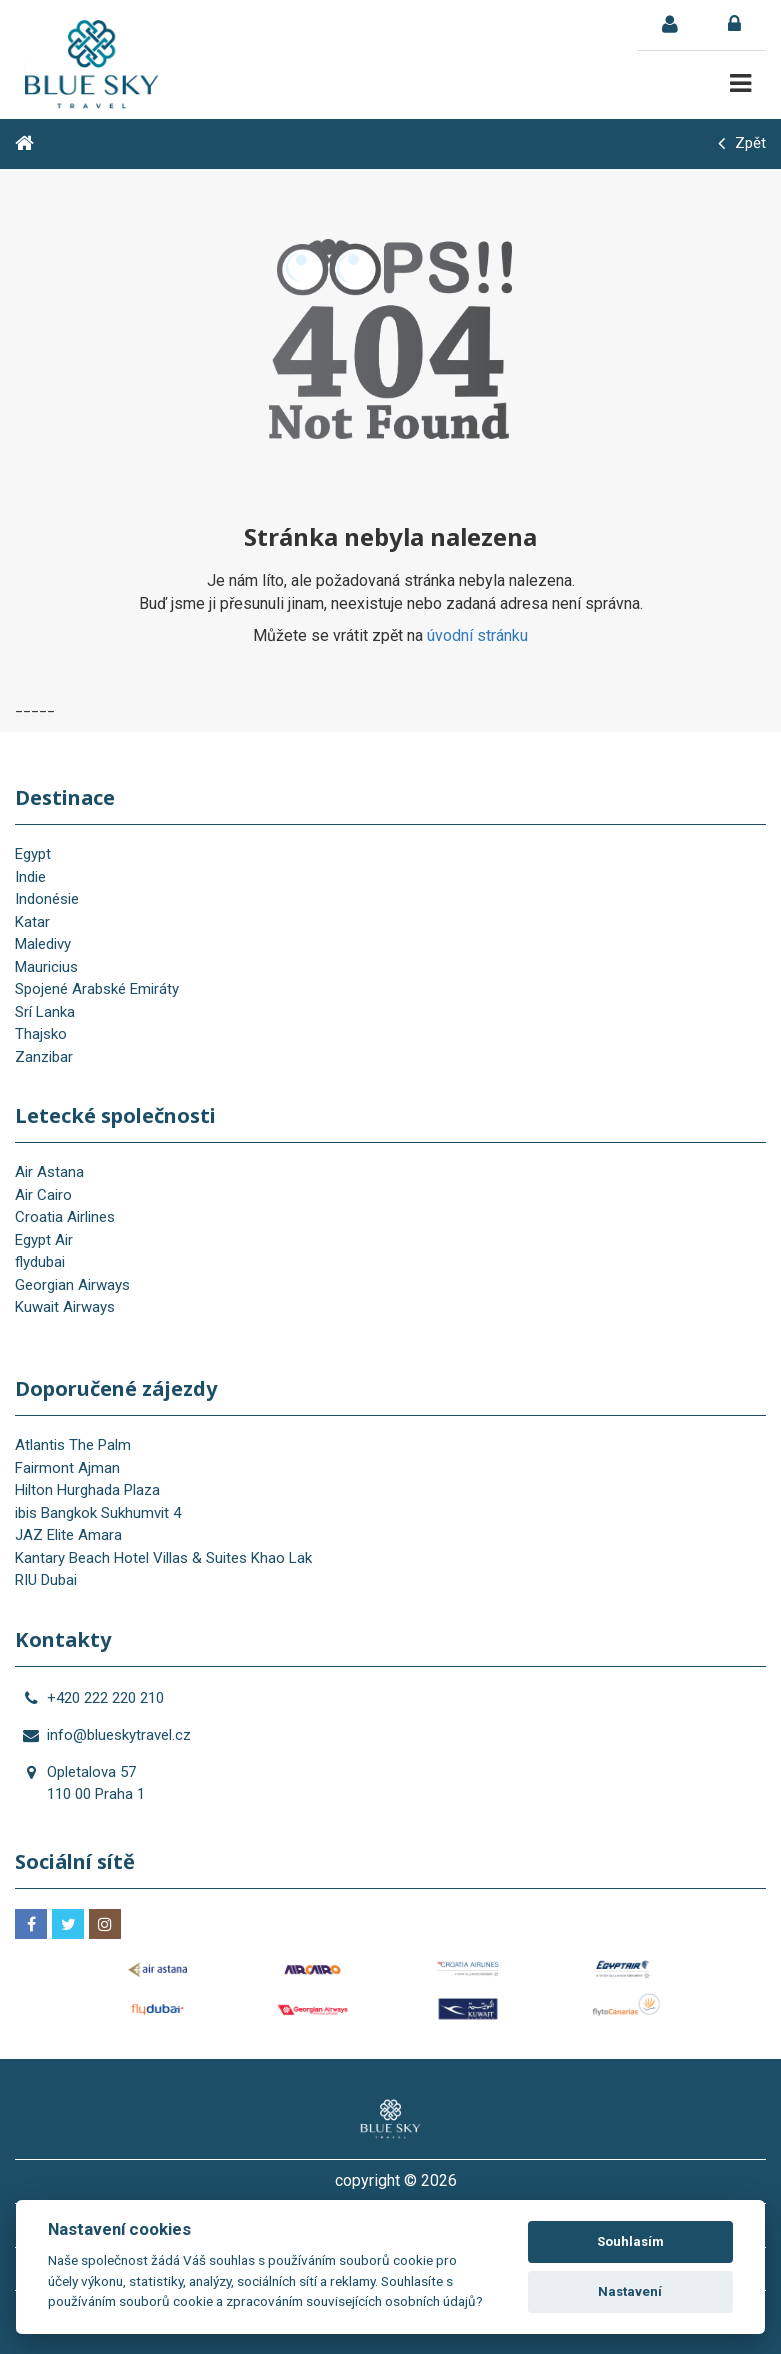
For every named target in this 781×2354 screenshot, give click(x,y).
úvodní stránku (477, 635)
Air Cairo (43, 1195)
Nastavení (630, 2291)
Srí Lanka (45, 1012)
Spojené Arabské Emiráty (97, 989)
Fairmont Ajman (67, 1468)
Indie (30, 877)
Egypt (33, 854)
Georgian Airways (72, 1285)
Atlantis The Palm (73, 1445)
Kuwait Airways (65, 1307)
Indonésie (47, 899)
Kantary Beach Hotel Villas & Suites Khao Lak (163, 1558)
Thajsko (41, 1034)
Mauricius (46, 967)
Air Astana (49, 1172)
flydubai (40, 1262)
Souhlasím (630, 2241)
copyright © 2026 (396, 2180)
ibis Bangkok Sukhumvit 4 (98, 1513)
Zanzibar (44, 1057)
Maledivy (43, 944)
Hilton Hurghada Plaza (87, 1490)
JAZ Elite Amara (68, 1535)
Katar (32, 922)
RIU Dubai (46, 1580)
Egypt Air (44, 1240)
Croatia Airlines (65, 1217)
